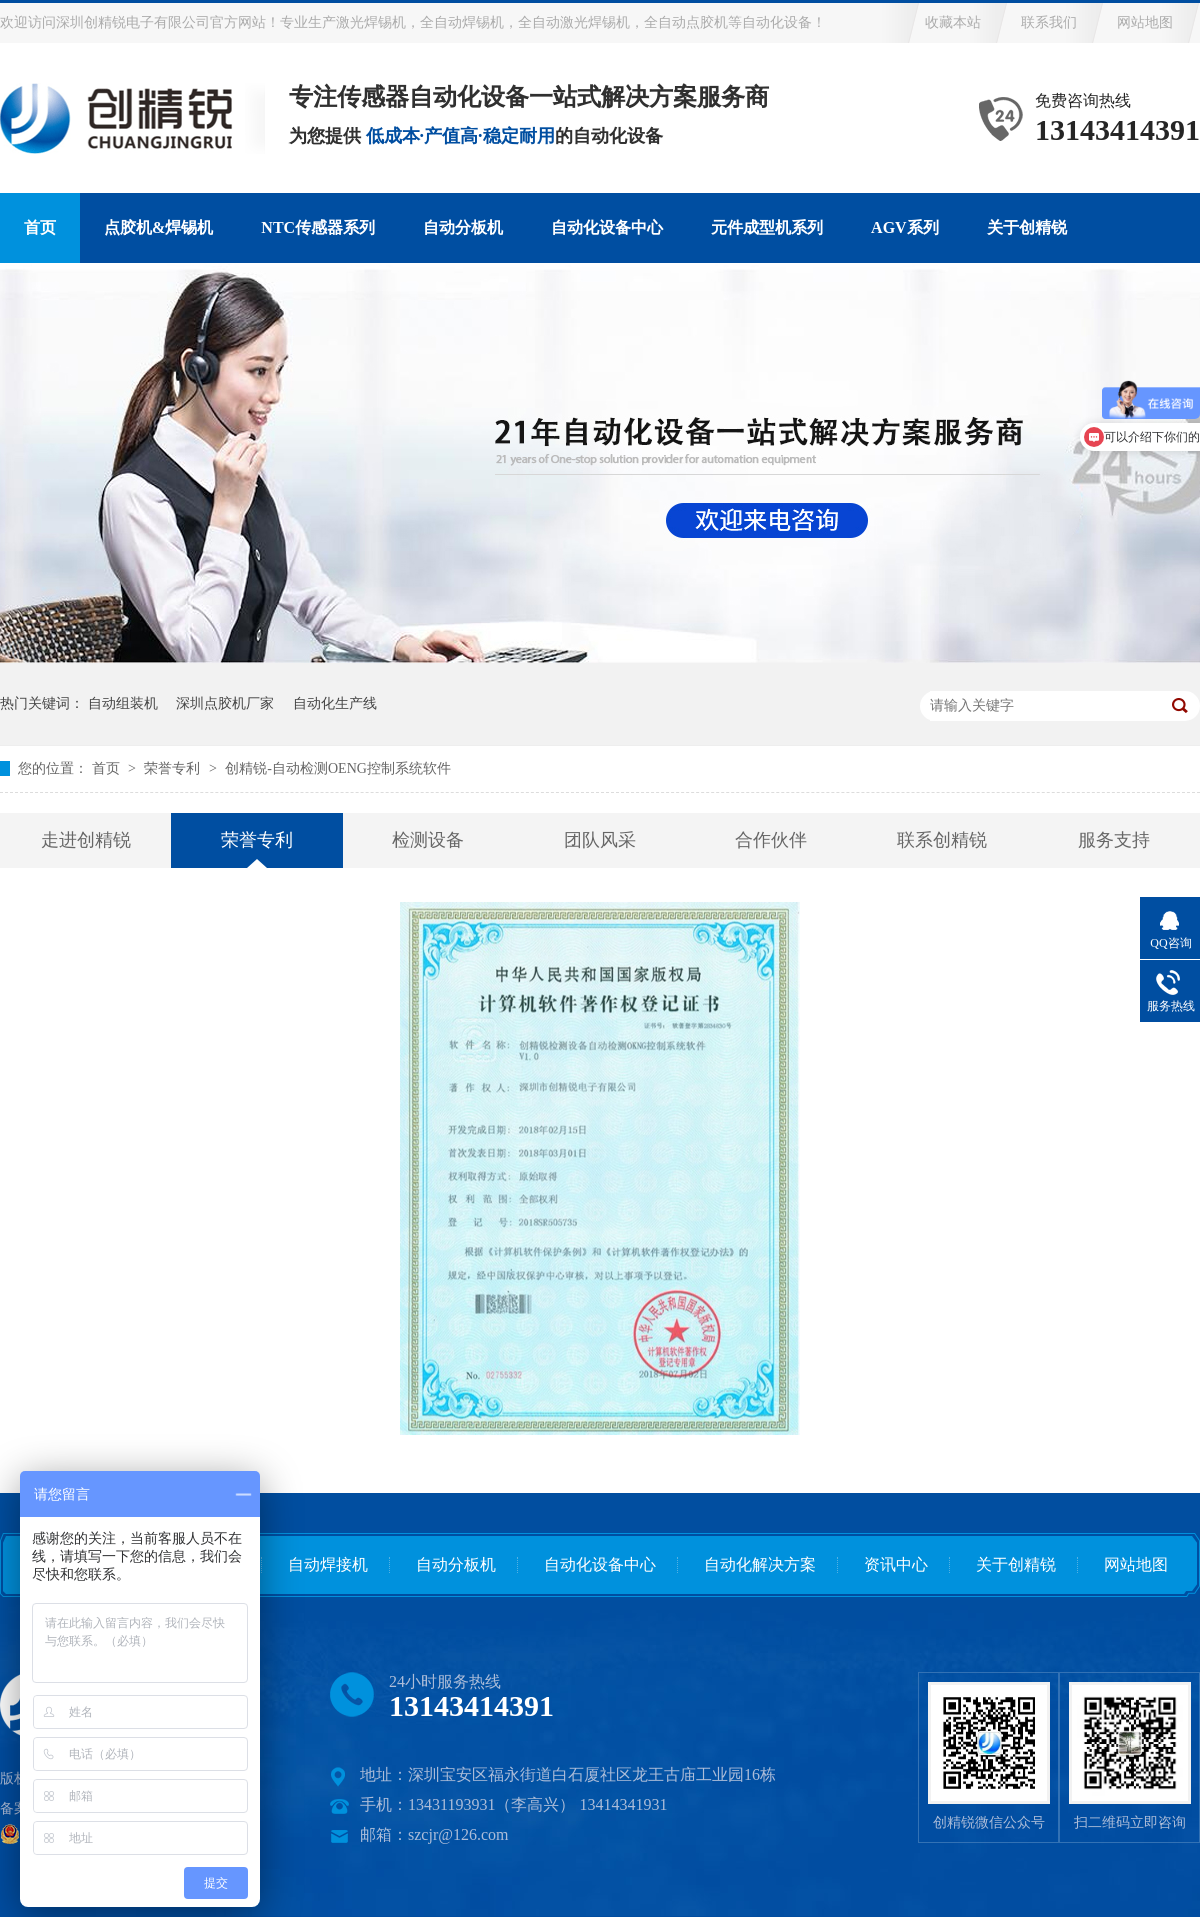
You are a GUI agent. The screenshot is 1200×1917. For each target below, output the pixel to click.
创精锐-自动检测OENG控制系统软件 (338, 768)
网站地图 (1145, 22)
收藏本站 (953, 22)
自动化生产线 (335, 703)
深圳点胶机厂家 (225, 703)
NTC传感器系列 (318, 227)
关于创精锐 (1027, 227)
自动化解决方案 (760, 1564)
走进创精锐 (86, 840)
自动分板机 (463, 227)
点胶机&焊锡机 (158, 227)
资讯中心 (896, 1564)
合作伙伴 (771, 840)
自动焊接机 (328, 1564)
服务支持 (1114, 840)
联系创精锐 (942, 840)
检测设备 (428, 840)
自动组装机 (123, 703)
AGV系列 (905, 227)
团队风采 (600, 840)
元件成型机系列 (767, 227)
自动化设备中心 (607, 227)
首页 (40, 227)
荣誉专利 (174, 768)
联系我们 (1049, 22)
